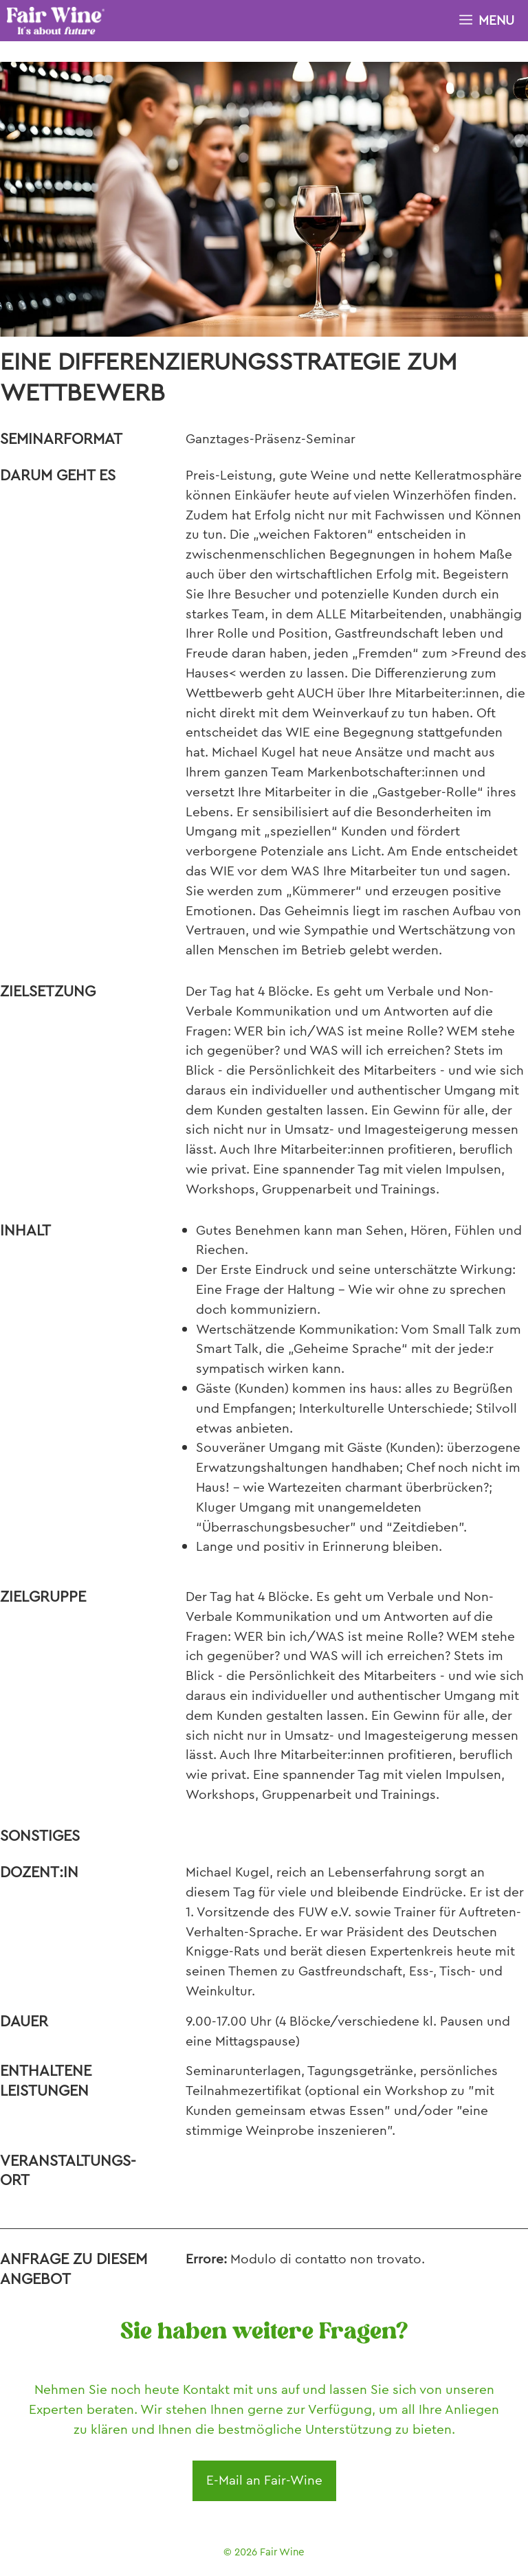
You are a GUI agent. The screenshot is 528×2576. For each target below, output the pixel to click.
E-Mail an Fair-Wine (264, 2480)
